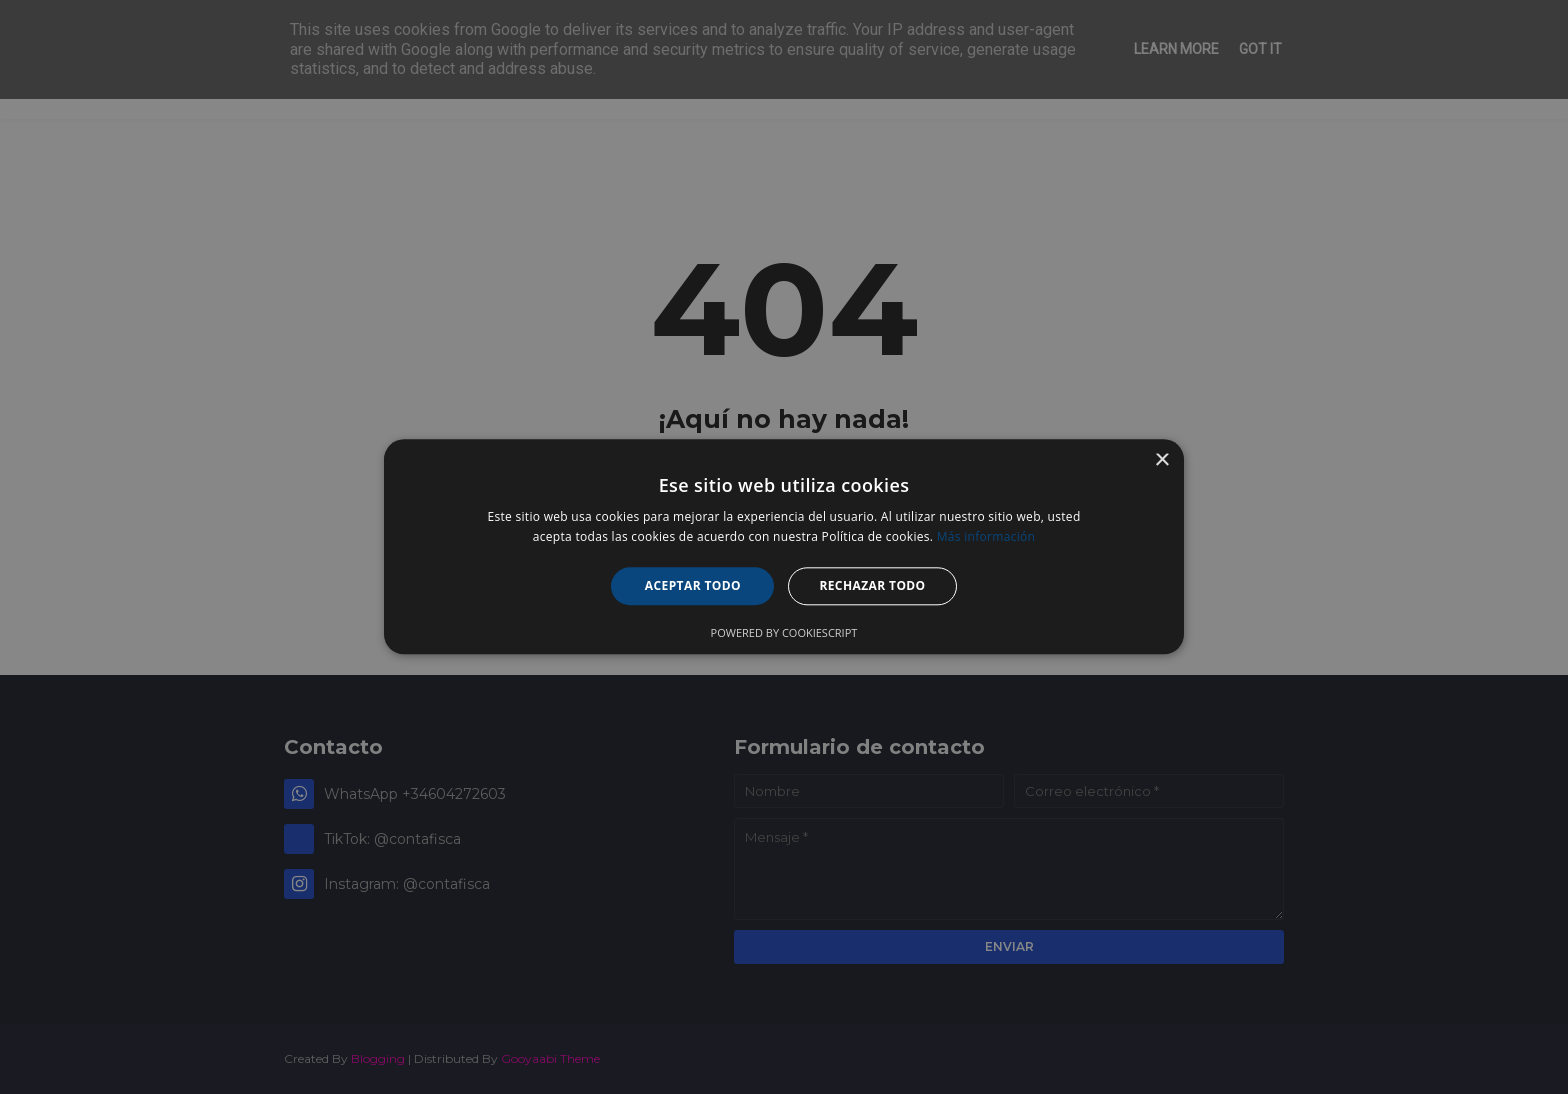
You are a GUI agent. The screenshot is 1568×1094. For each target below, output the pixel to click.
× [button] (1161, 460)
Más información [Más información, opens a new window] (986, 537)
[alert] (784, 547)
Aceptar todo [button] (693, 585)
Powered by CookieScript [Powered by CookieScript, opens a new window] (784, 633)
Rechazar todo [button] (872, 585)
